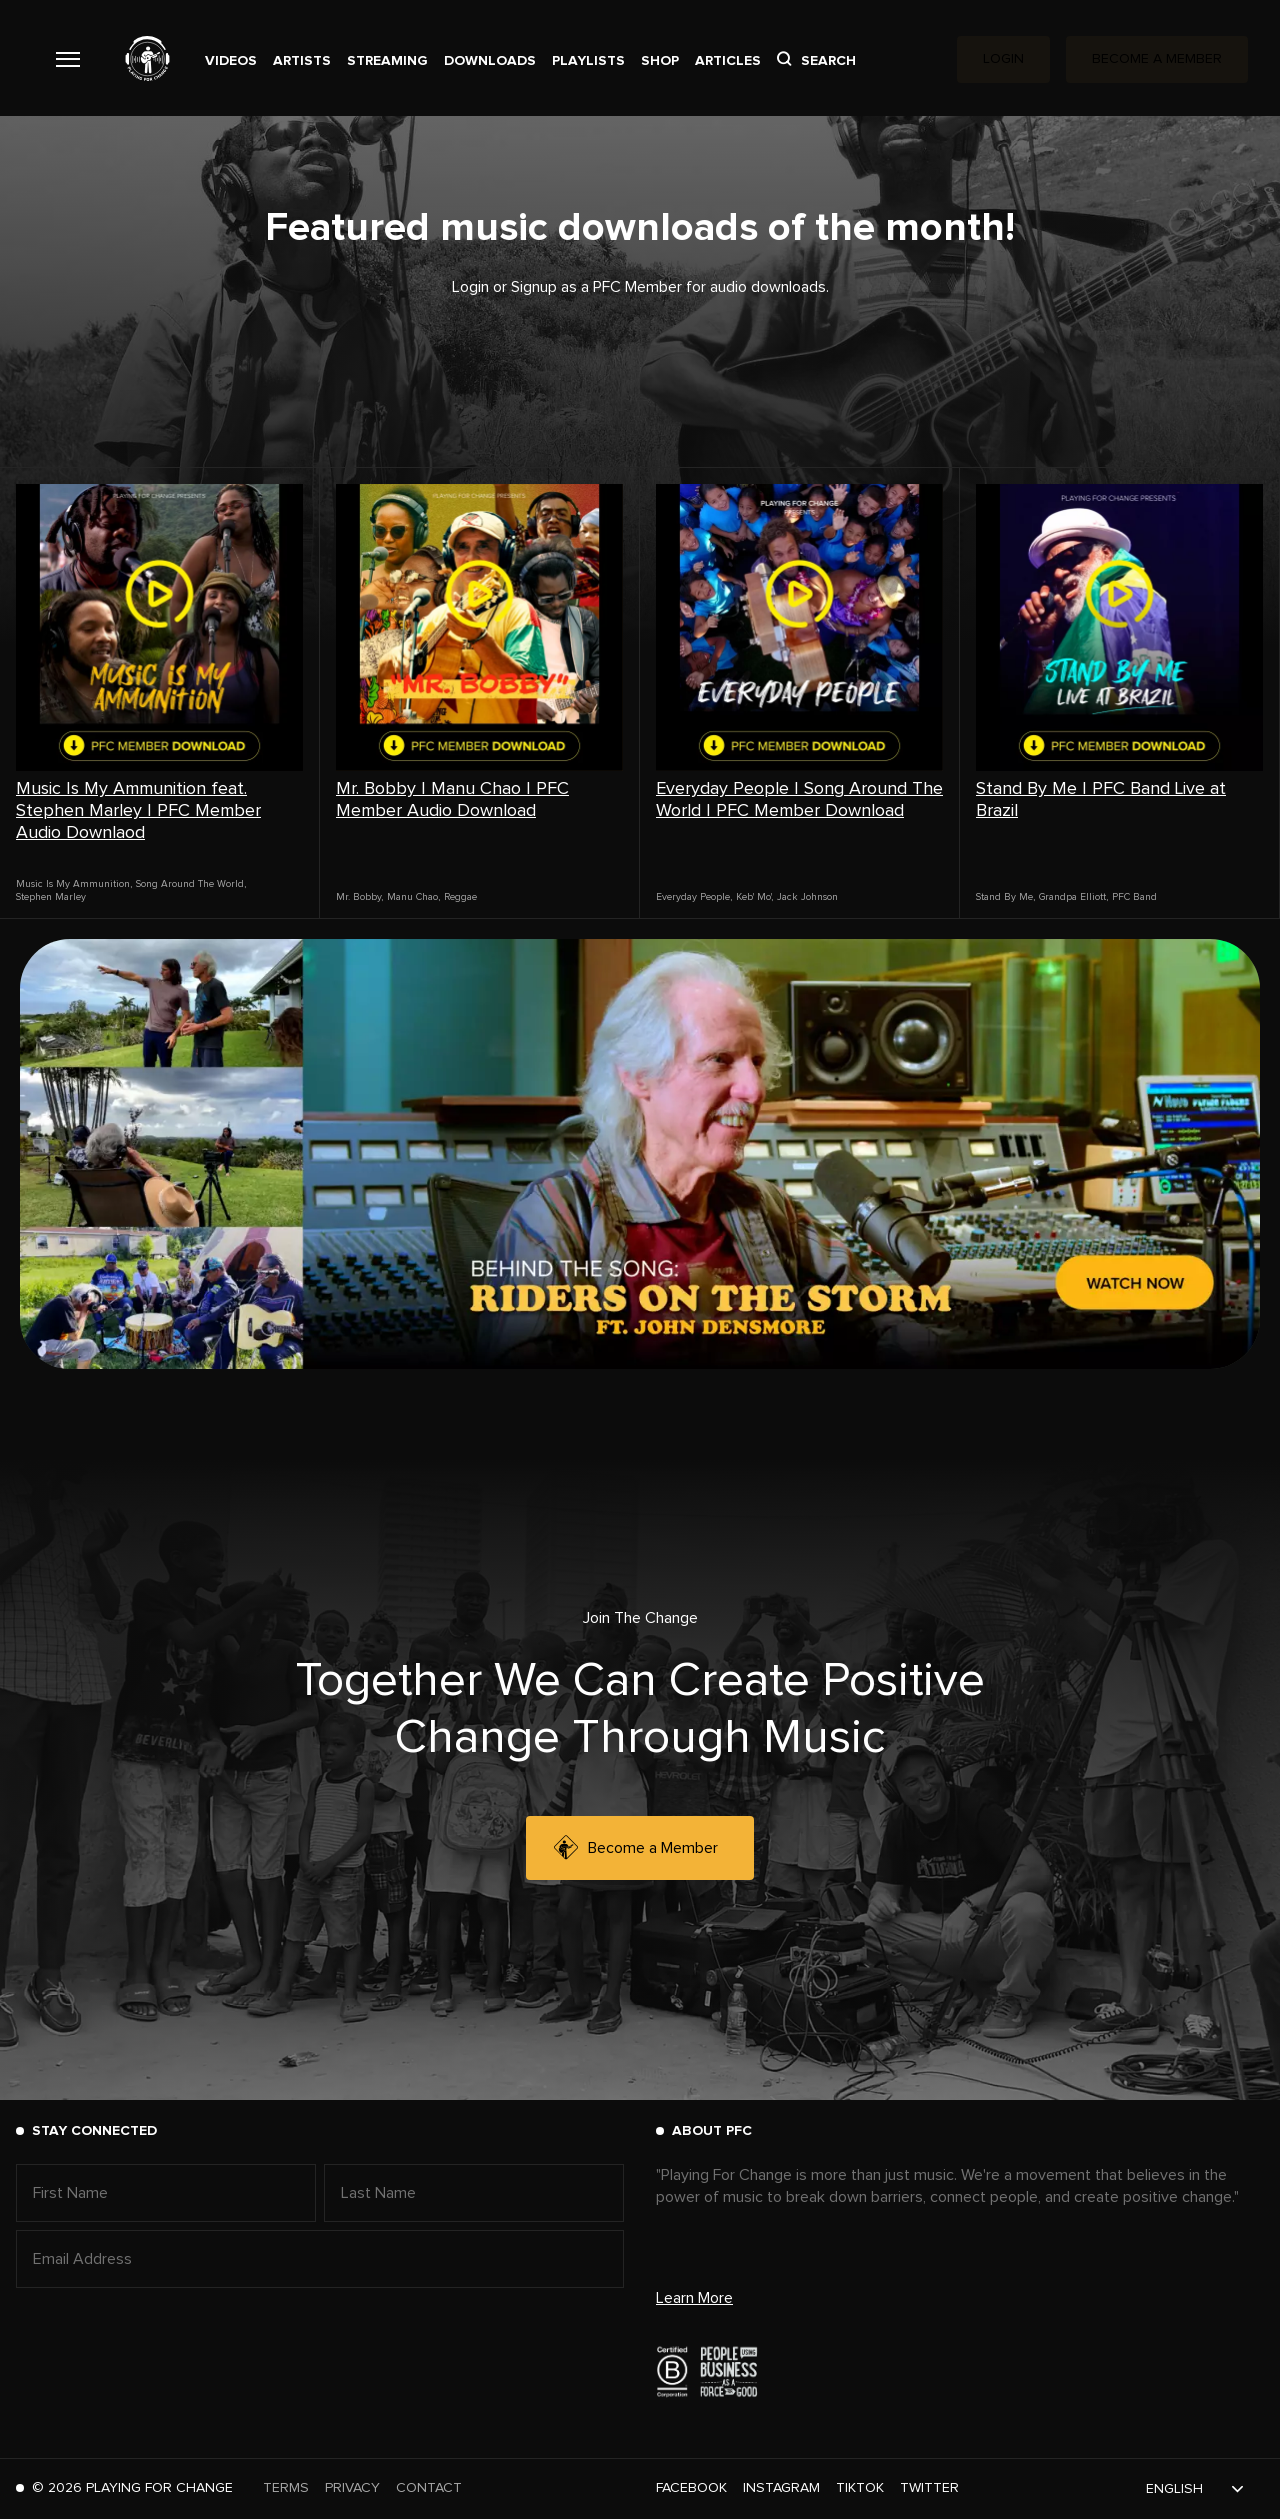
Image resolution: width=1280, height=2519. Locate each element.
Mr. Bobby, (359, 897)
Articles (728, 61)
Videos (231, 61)
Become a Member (636, 1848)
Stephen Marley (51, 897)
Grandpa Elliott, (1073, 897)
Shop (660, 61)
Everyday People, (694, 897)
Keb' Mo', (754, 897)
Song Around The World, (191, 884)
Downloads (490, 61)
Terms (286, 2488)
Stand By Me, (1005, 897)
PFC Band (1134, 897)
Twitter (929, 2488)
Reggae (460, 897)
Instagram (781, 2488)
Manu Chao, (413, 897)
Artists (302, 61)
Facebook (691, 2488)
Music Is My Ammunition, (74, 884)
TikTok (860, 2488)
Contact (429, 2488)
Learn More (694, 2298)
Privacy (352, 2488)
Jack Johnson (807, 897)
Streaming (387, 61)
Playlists (588, 61)
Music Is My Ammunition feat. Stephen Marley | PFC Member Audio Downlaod (138, 810)
